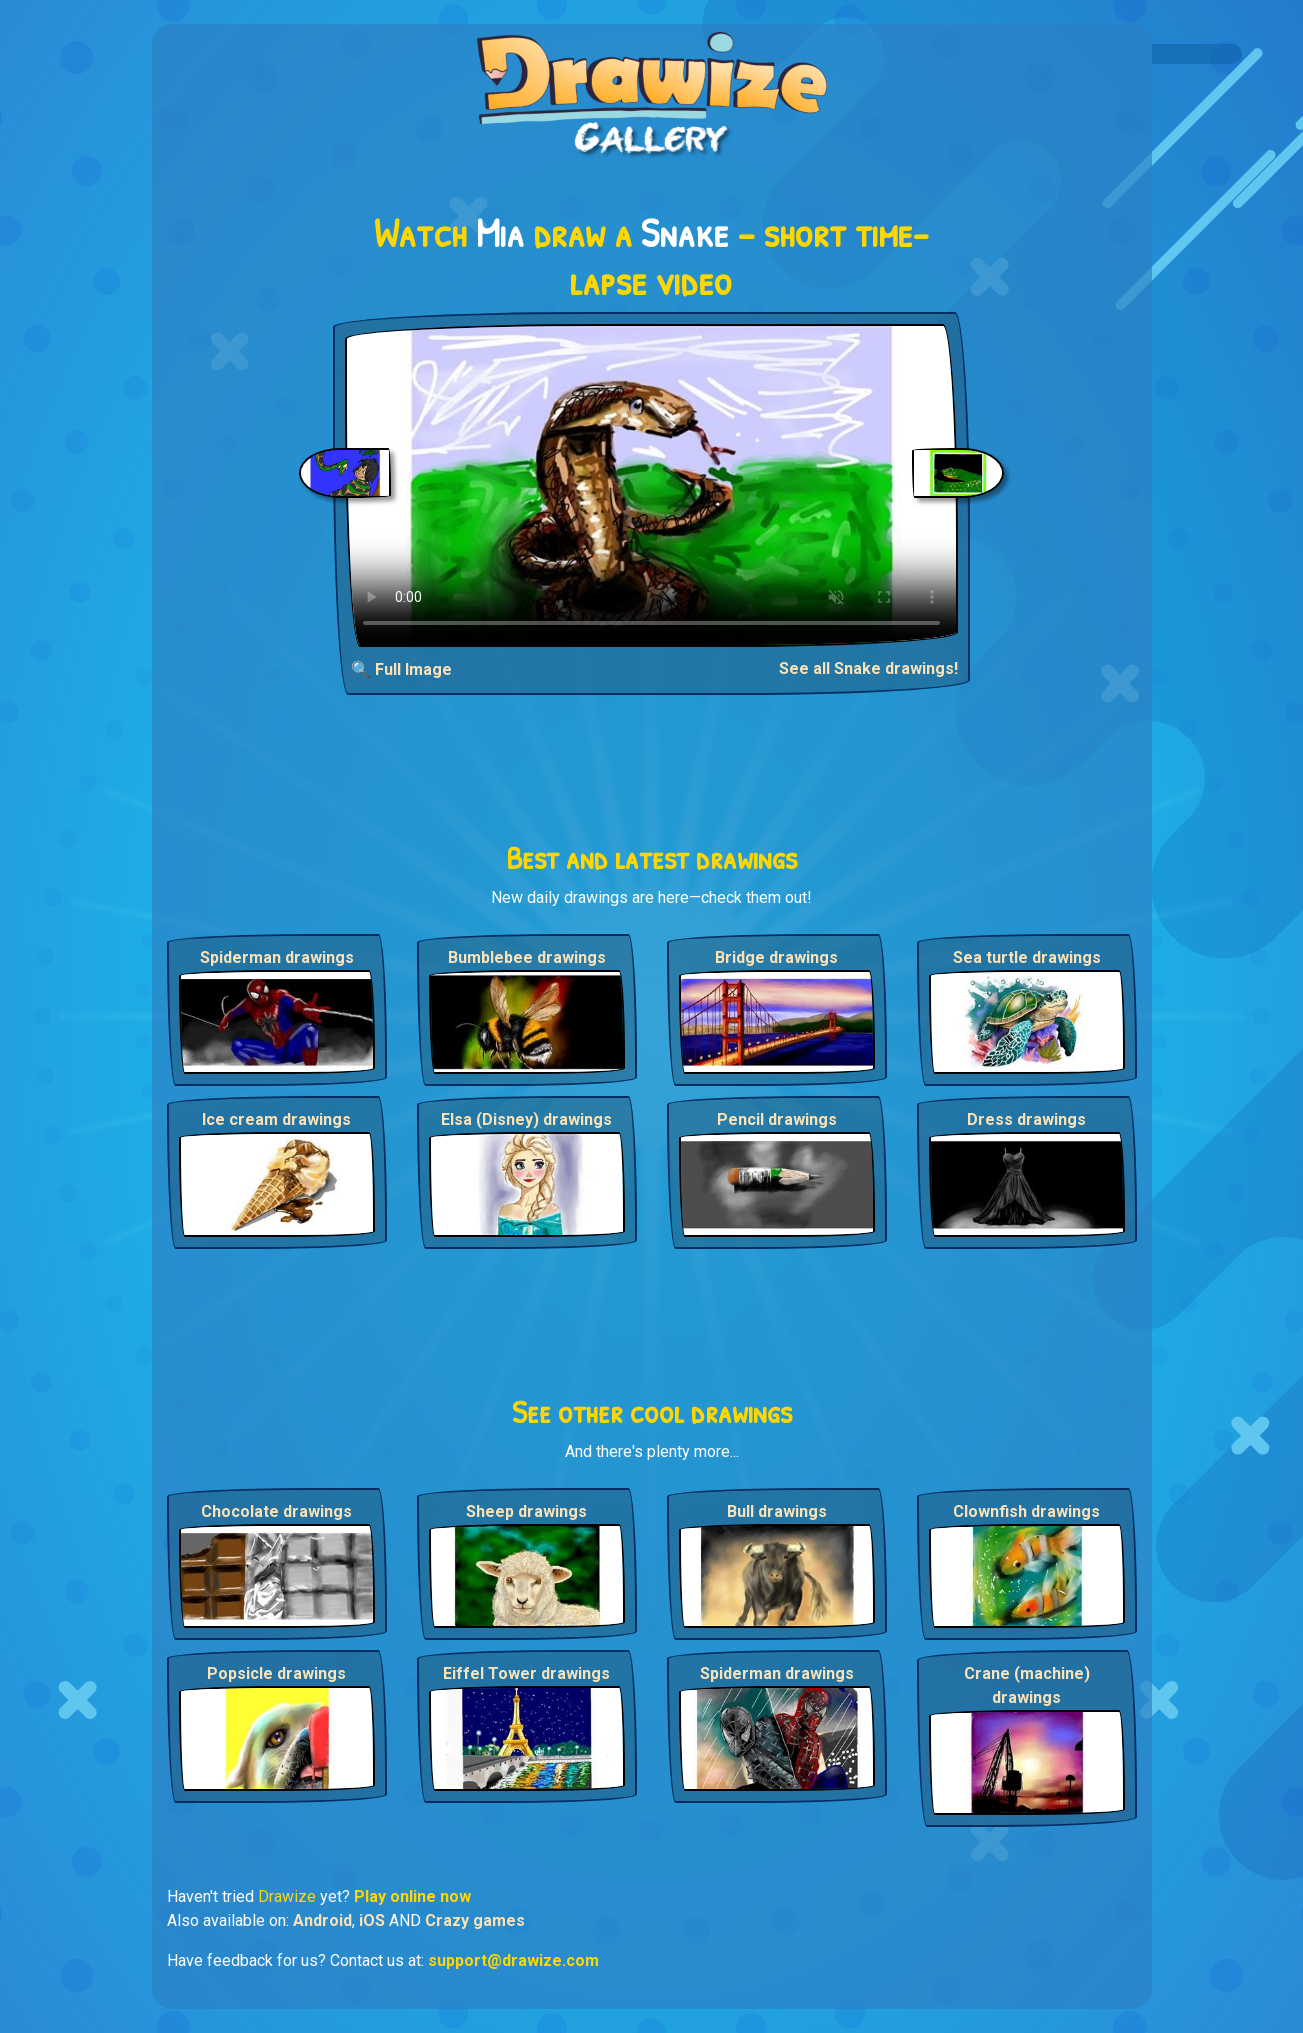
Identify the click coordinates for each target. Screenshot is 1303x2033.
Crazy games (475, 1920)
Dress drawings (1026, 1119)
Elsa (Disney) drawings (526, 1119)
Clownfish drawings (1026, 1511)
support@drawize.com (513, 1960)
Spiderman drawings (277, 957)
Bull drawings (777, 1511)
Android (322, 1920)
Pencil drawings (777, 1119)
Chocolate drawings (276, 1511)
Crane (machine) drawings (1027, 1685)
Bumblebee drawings (527, 957)
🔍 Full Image (401, 669)
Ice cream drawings (276, 1119)
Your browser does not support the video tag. (651, 485)
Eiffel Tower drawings (526, 1673)
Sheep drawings (526, 1511)
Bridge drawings (776, 957)
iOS (372, 1920)
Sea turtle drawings (1027, 957)
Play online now (412, 1896)
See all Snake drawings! (868, 668)
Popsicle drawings (276, 1673)
